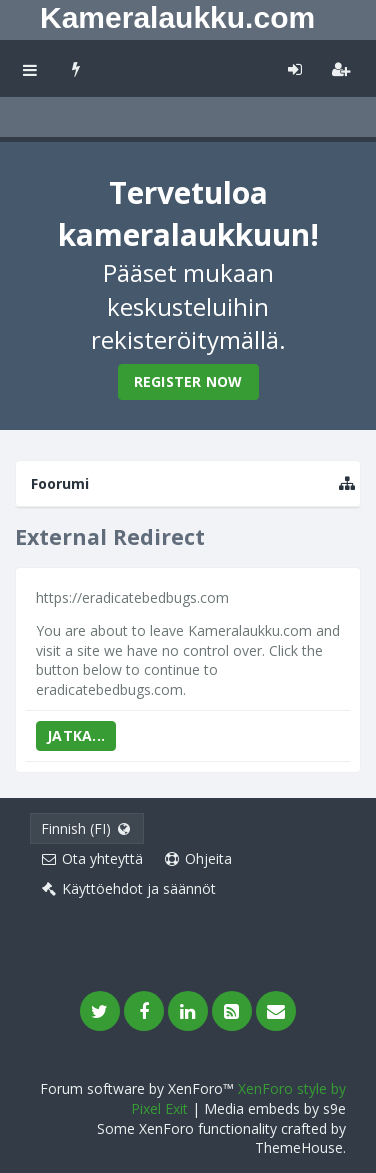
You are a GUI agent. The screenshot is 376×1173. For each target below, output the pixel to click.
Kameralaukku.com (177, 17)
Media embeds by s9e (275, 1108)
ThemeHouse (299, 1147)
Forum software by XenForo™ (139, 1088)
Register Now (188, 381)
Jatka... (76, 735)
